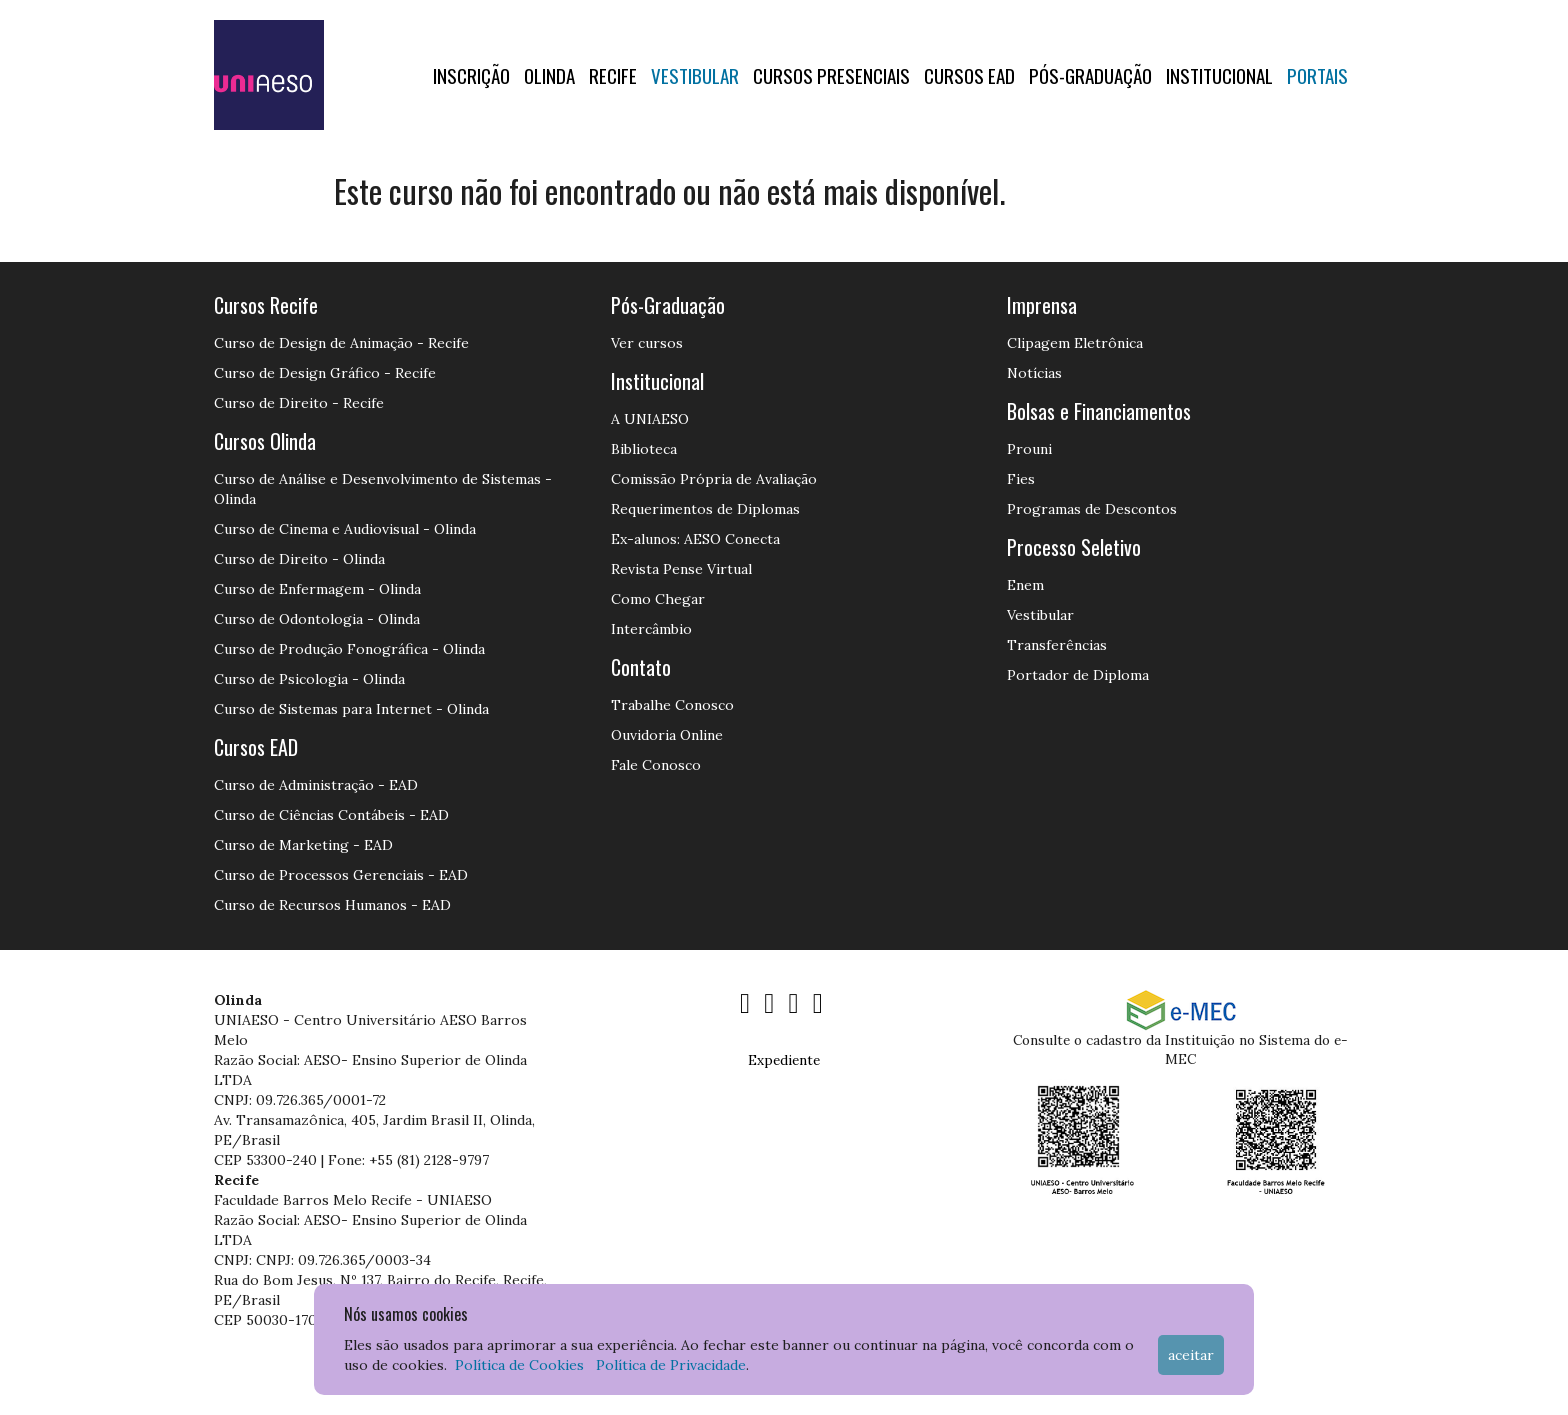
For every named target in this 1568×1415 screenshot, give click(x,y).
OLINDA (549, 75)
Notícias (1034, 373)
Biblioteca (644, 449)
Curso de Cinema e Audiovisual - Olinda (345, 529)
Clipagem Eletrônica (1075, 343)
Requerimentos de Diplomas (705, 509)
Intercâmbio (651, 629)
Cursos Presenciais (831, 75)
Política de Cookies (519, 1365)
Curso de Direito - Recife (299, 403)
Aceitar (1191, 1355)
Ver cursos (647, 343)
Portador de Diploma (1078, 675)
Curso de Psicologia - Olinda (309, 679)
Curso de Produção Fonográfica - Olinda (349, 649)
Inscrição (471, 75)
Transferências (1057, 645)
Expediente (784, 1060)
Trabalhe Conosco (672, 705)
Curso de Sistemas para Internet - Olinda (351, 709)
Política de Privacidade (671, 1365)
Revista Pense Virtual (681, 569)
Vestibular (695, 75)
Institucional (1219, 75)
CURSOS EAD (969, 75)
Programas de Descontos (1092, 509)
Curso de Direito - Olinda (299, 559)
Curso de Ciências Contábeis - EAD (331, 815)
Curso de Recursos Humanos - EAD (332, 905)
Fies (1021, 479)
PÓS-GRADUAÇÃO (1090, 75)
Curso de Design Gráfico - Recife (325, 373)
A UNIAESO (650, 419)
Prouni (1029, 449)
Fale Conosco (656, 765)
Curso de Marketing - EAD (303, 845)
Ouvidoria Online (667, 735)
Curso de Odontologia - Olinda (317, 619)
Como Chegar (658, 599)
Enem (1025, 585)
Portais (1317, 75)
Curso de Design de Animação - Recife (341, 343)
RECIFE (613, 75)
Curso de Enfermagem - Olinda (317, 589)
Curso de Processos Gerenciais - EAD (341, 875)
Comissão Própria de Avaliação (714, 479)
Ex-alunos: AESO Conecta (695, 539)
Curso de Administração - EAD (316, 785)
